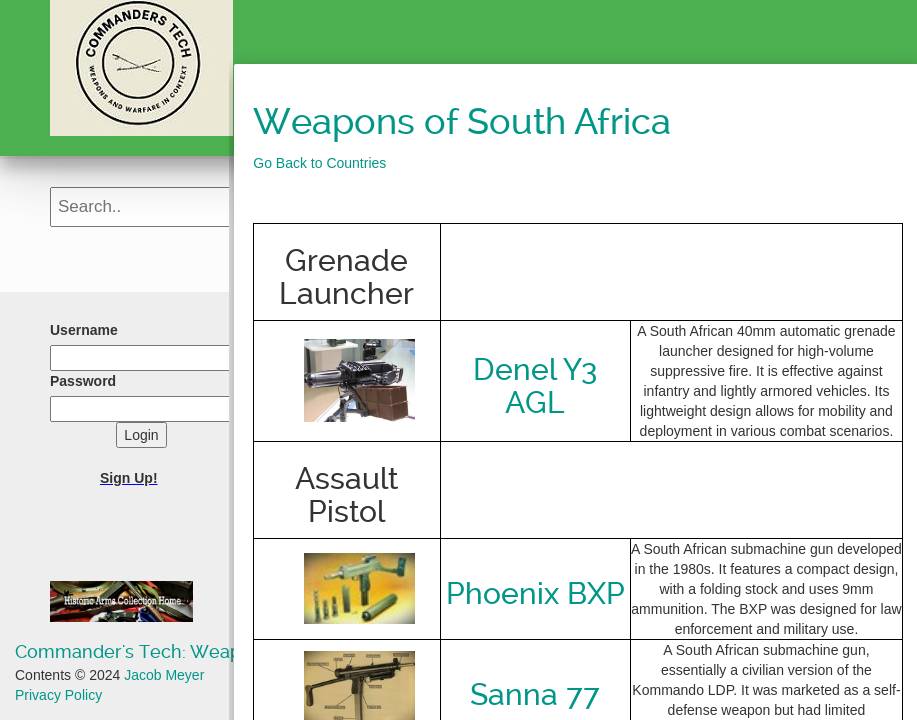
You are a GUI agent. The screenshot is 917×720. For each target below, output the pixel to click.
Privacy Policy (58, 695)
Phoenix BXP (535, 593)
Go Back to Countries (319, 163)
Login (141, 435)
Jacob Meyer (164, 675)
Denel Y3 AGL (535, 386)
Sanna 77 (535, 694)
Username (84, 330)
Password (83, 381)
